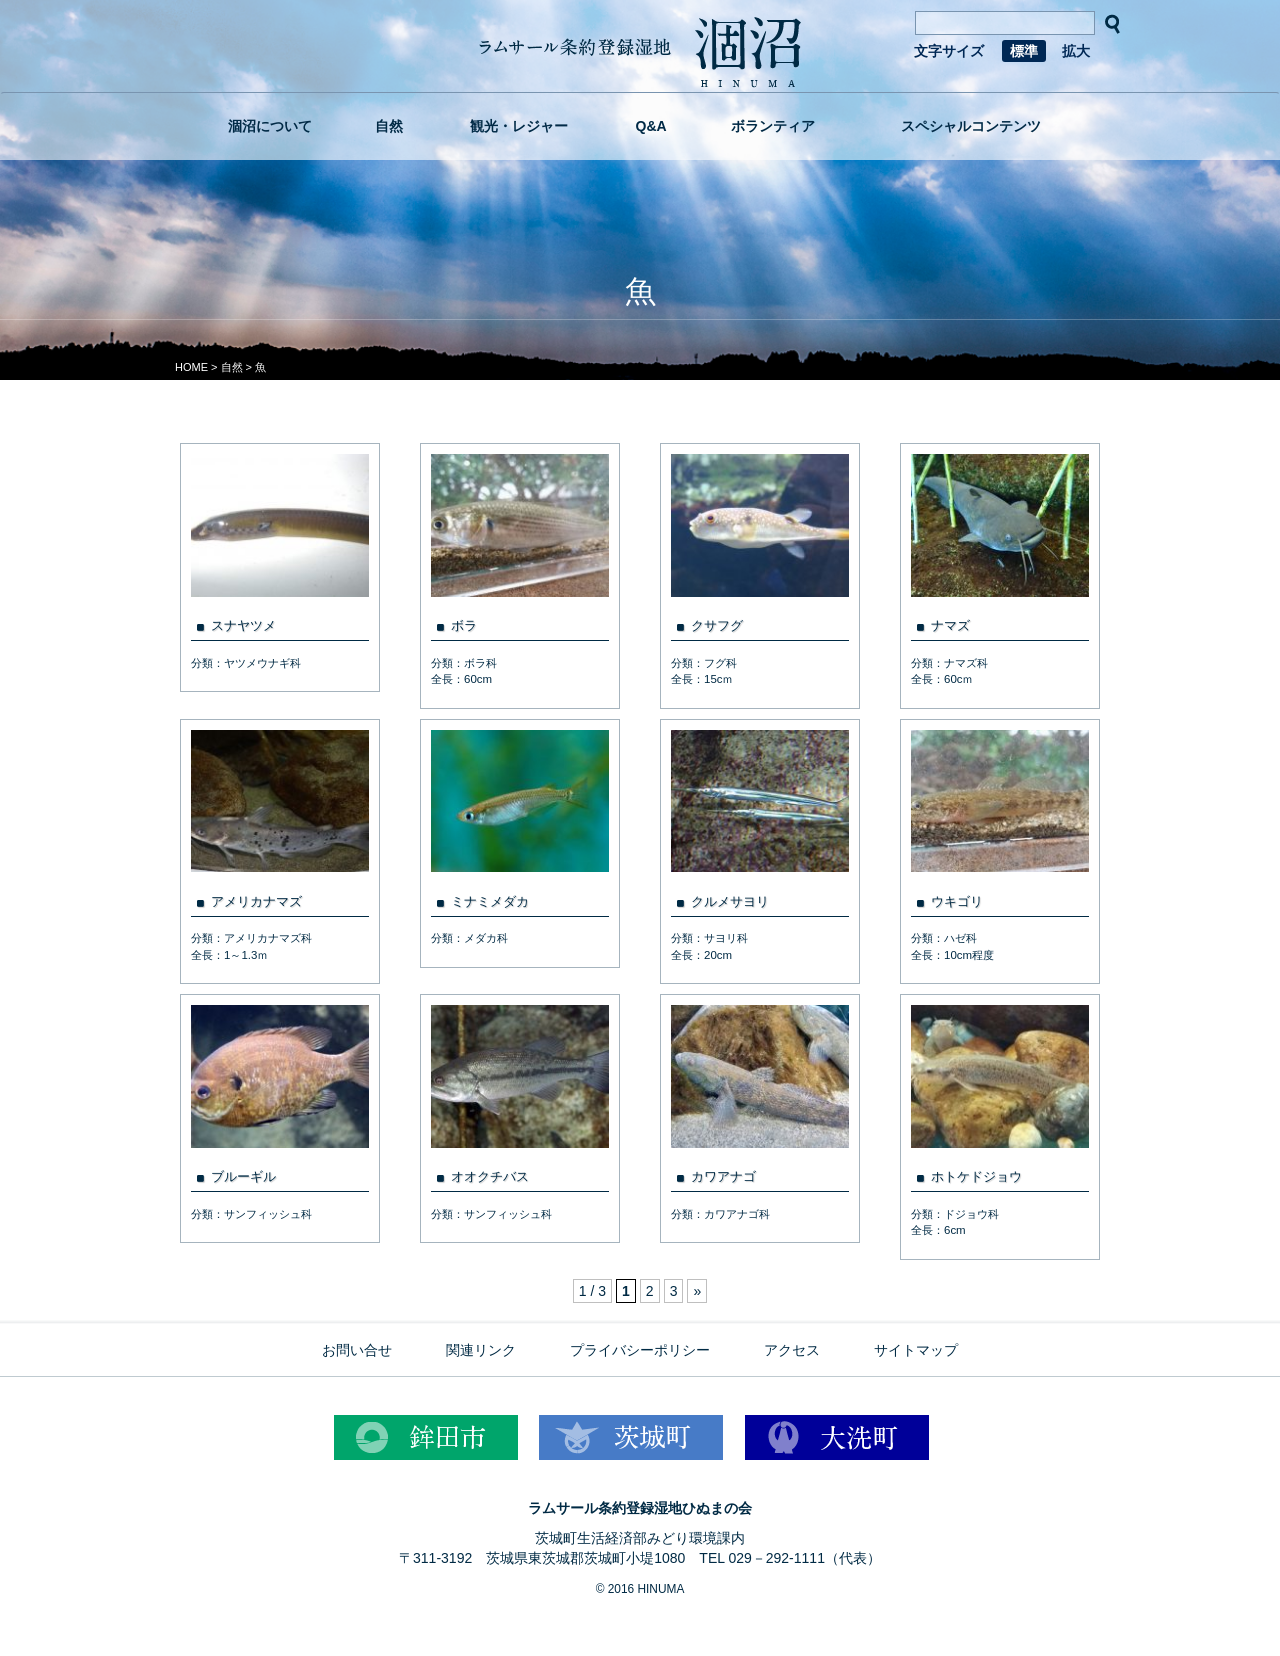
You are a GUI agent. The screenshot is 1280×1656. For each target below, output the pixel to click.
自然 (389, 126)
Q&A (651, 126)
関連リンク (481, 1350)
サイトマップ (916, 1350)
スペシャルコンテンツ (971, 126)
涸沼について (270, 126)
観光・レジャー (519, 126)
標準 (1024, 51)
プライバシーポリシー (640, 1350)
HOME (191, 367)
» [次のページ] (697, 1291)
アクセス (792, 1350)
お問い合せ (357, 1350)
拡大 (1076, 51)
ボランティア (773, 126)
